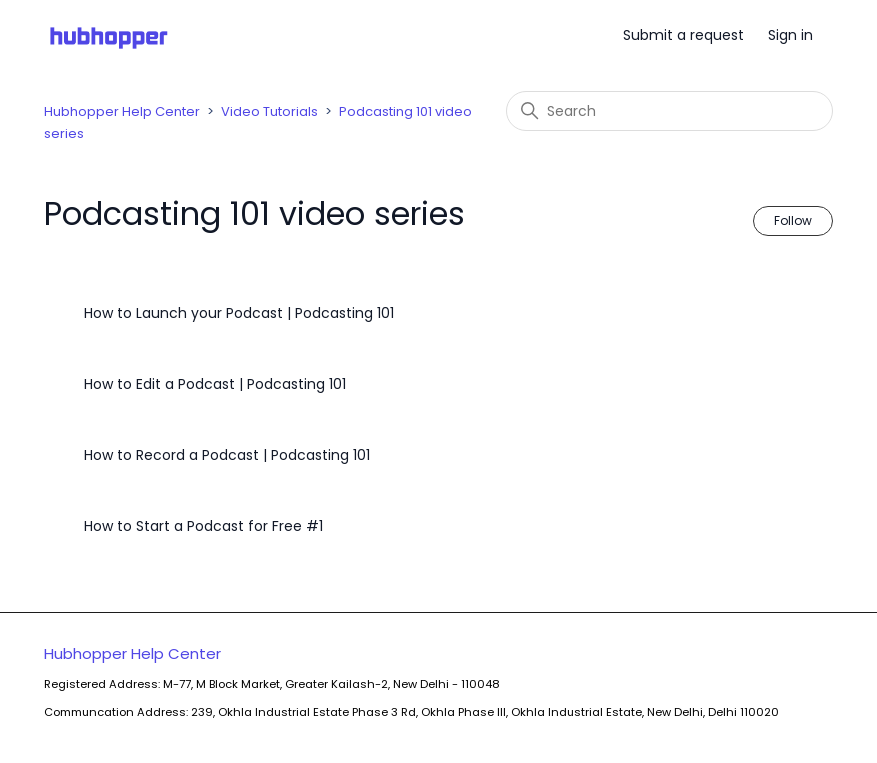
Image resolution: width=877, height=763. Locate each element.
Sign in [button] (790, 35)
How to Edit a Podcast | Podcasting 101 (215, 384)
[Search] (669, 111)
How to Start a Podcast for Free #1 (203, 526)
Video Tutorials (269, 111)
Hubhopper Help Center (122, 111)
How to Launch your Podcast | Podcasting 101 (239, 313)
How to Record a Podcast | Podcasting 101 (227, 455)
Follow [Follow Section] (793, 220)
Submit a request (683, 35)
